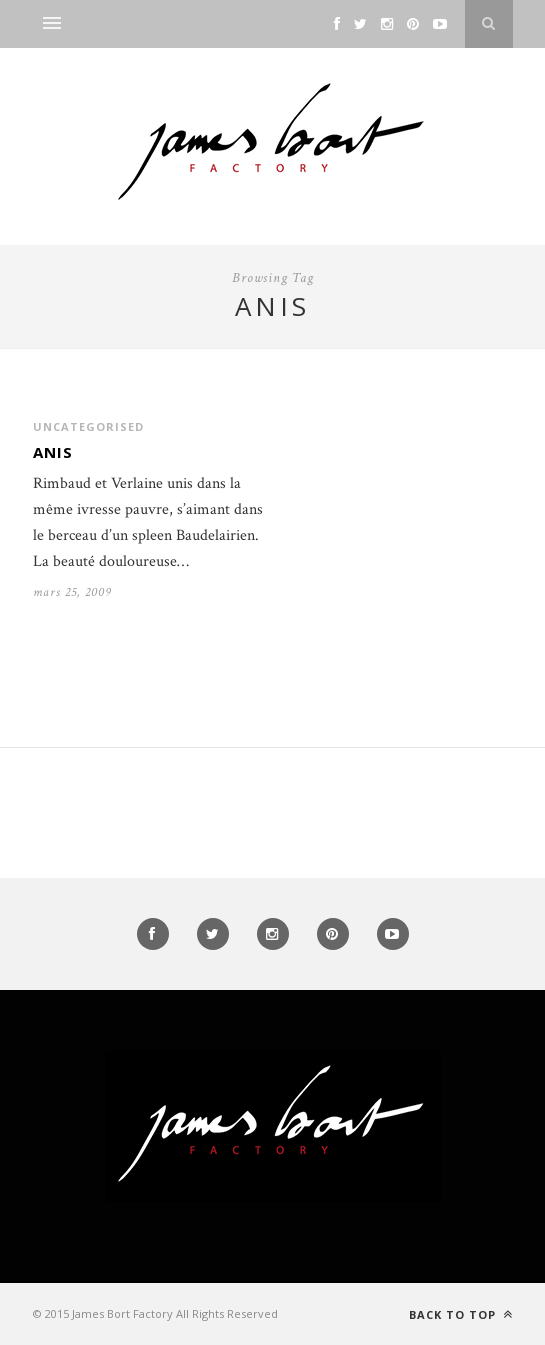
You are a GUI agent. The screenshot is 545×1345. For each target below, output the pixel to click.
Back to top (461, 1314)
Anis (53, 452)
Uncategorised (88, 426)
